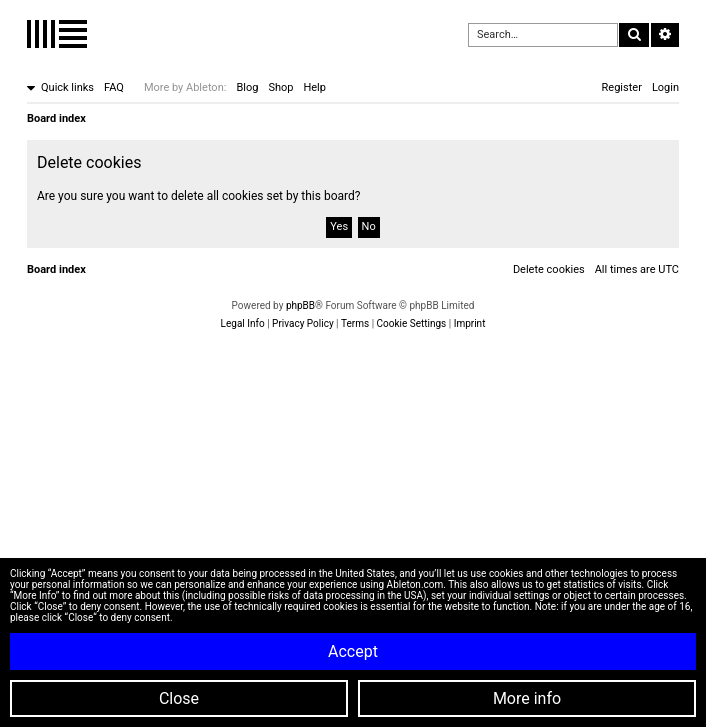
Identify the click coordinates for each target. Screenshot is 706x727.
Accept (353, 651)
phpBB (300, 305)
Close (179, 698)
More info (527, 698)
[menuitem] (114, 88)
